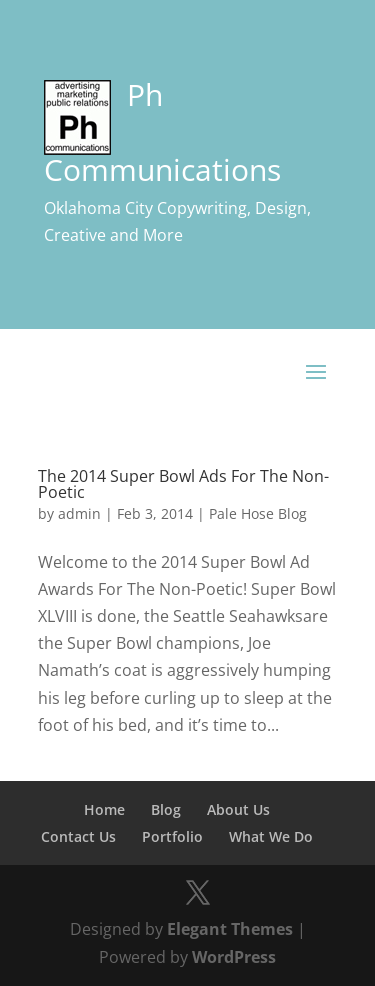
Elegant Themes (230, 929)
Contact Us (78, 836)
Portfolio (172, 836)
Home (104, 809)
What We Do (271, 836)
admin (79, 513)
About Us (238, 809)
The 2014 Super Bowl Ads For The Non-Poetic (183, 484)
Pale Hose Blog (258, 513)
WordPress (234, 957)
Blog (166, 809)
